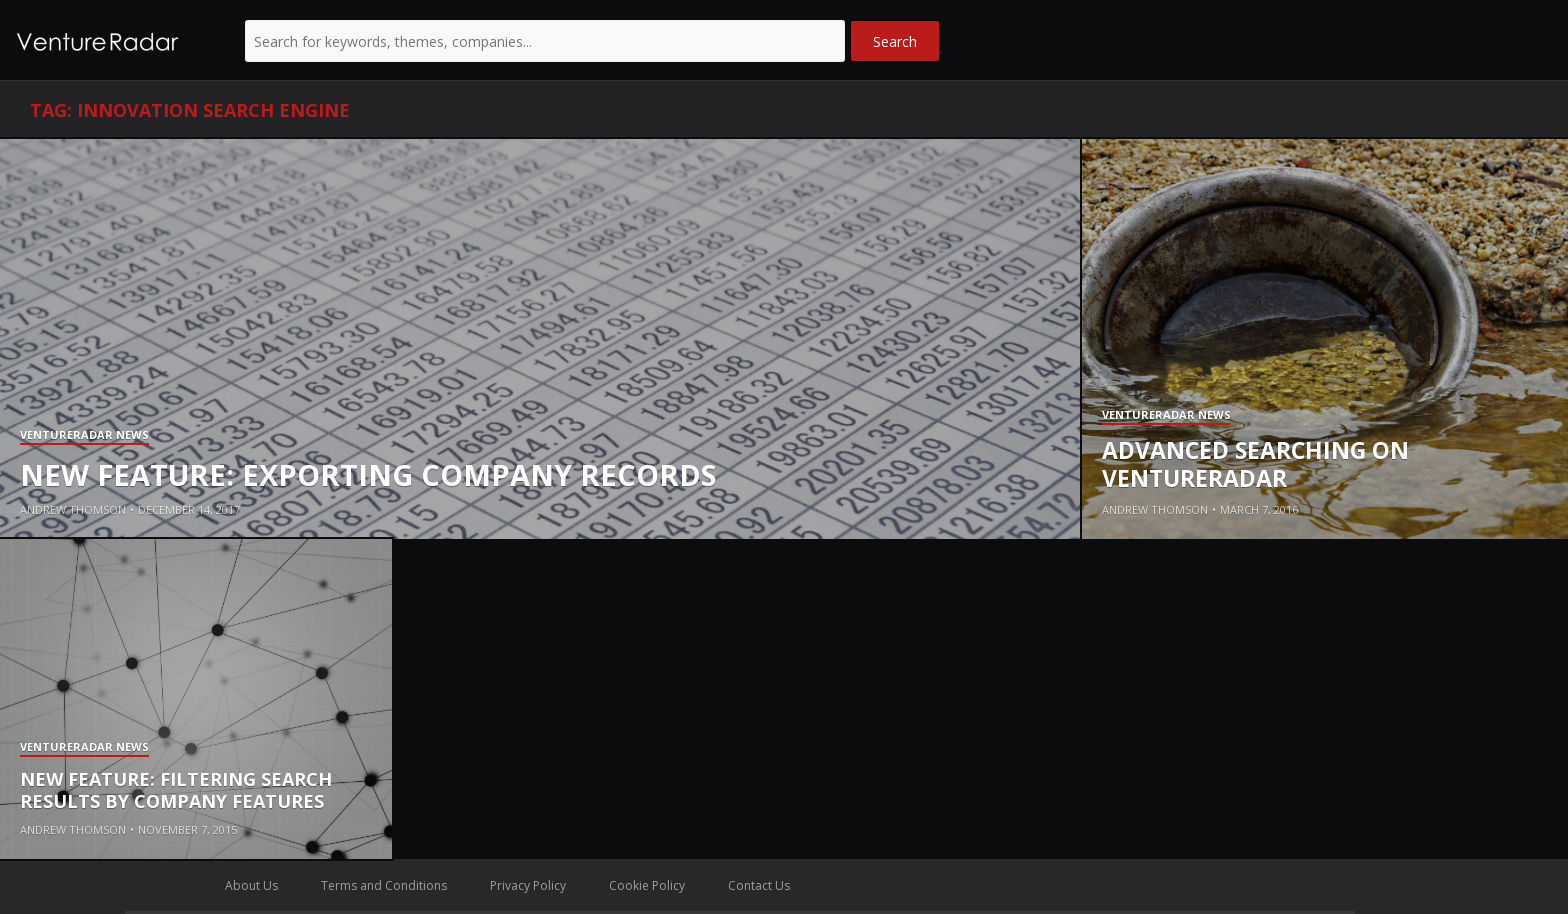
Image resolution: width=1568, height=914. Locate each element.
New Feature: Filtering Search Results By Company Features (176, 790)
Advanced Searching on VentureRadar (1255, 464)
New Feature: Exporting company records (368, 474)
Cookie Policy (647, 885)
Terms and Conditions (384, 885)
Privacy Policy (528, 885)
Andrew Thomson (73, 509)
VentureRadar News (84, 435)
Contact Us (759, 885)
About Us (251, 885)
